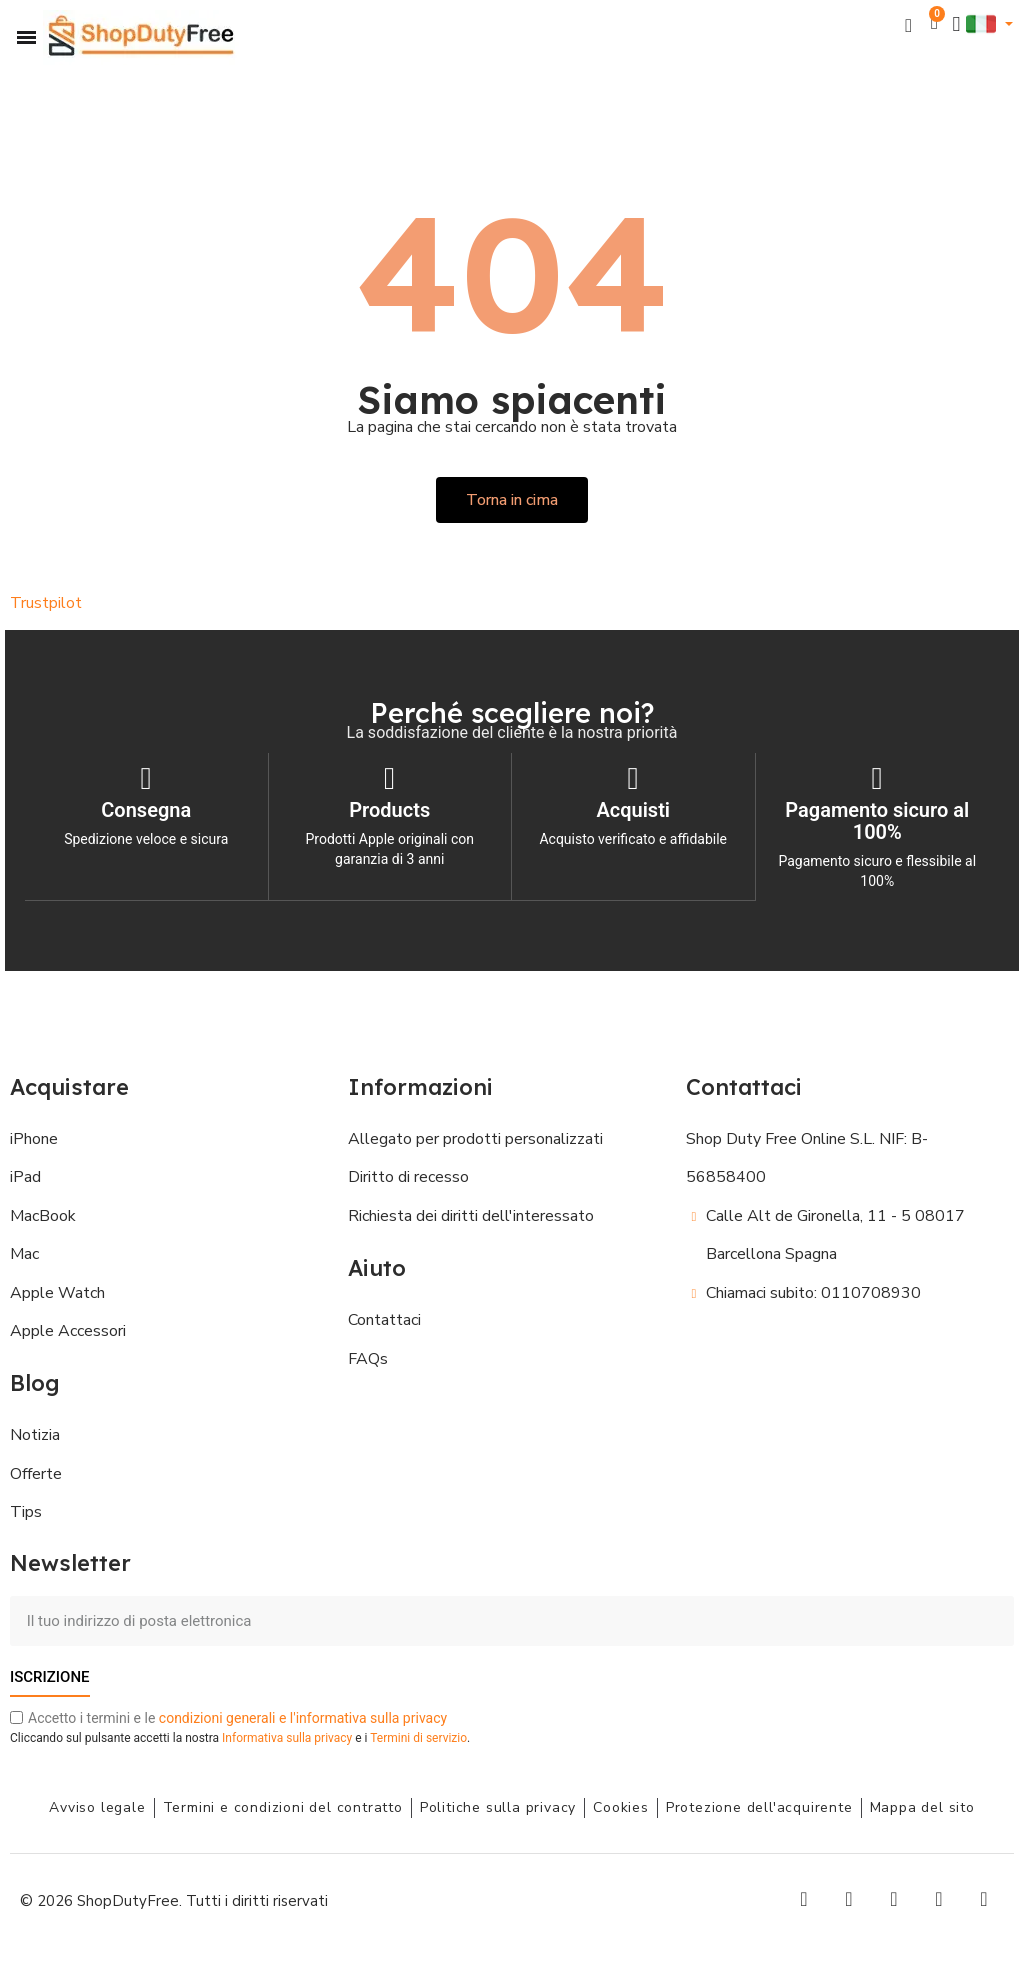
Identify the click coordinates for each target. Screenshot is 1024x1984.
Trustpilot (46, 603)
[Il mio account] (957, 24)
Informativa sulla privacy (287, 1738)
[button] (908, 24)
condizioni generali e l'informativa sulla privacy (303, 1718)
